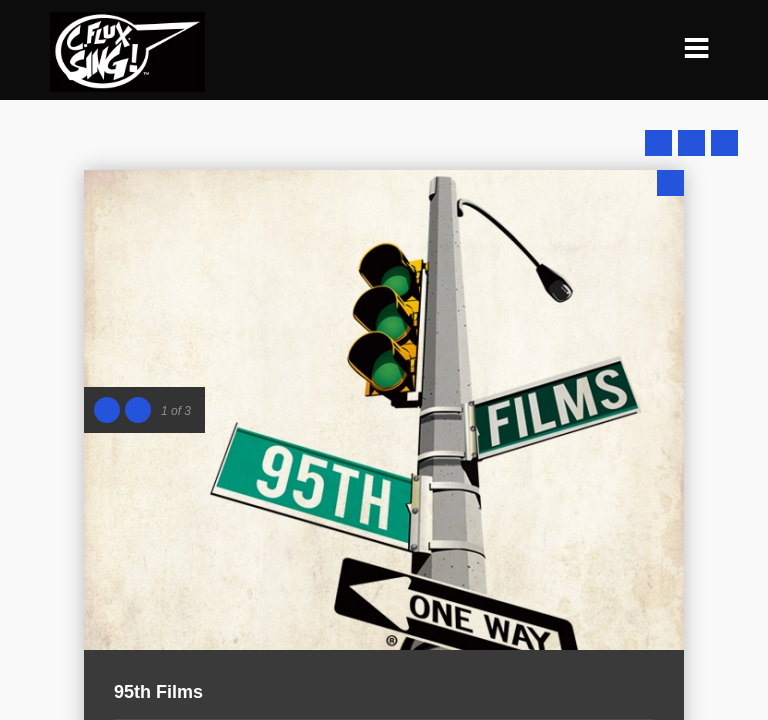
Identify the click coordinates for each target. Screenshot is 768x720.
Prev (658, 143)
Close (670, 183)
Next (724, 143)
